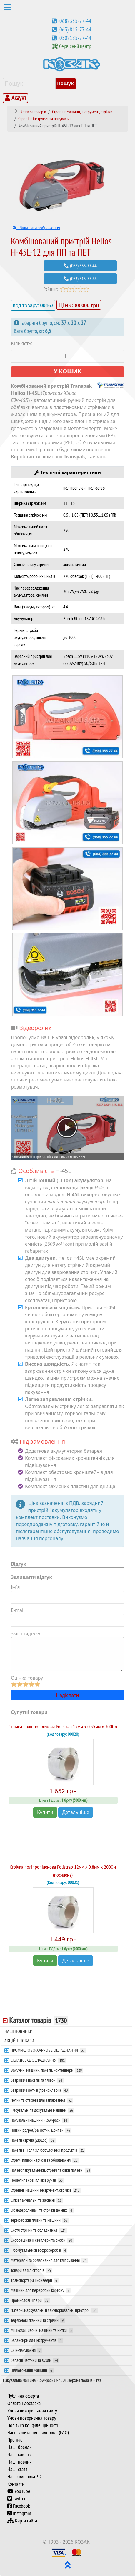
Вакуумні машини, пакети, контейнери (47, 2070)
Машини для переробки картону (41, 2290)
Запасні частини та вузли (35, 2360)
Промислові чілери (30, 2300)
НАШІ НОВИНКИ (18, 2031)
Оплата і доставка (24, 2403)
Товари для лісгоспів (31, 2270)
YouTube (18, 2491)
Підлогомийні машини (32, 2370)
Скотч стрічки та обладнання (39, 2230)
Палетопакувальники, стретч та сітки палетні (51, 2170)
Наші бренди (19, 2447)
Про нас (14, 2440)
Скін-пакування (26, 2350)
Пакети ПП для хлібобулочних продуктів (48, 2150)
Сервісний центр (75, 46)
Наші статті (18, 2469)
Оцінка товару (27, 1678)
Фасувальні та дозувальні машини (42, 2110)
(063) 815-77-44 (74, 29)
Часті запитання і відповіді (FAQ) (38, 2432)
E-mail (17, 1610)
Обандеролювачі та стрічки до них (42, 2210)
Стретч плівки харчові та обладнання (45, 2160)
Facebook (18, 2506)
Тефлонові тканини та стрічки (38, 2320)
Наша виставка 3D (24, 2476)
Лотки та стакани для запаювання (42, 2100)
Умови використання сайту (32, 2410)
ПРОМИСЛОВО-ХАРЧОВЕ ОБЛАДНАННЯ (48, 2050)
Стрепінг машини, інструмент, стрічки (46, 2190)
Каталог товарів (38, 2020)
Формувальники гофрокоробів (39, 2250)
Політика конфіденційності (32, 2425)
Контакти (15, 2484)
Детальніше (75, 1812)
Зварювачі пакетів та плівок (37, 2080)
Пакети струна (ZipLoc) (33, 2140)
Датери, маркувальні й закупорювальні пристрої (54, 2310)
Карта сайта (22, 2520)
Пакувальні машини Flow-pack (40, 2120)
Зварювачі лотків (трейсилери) (40, 2090)
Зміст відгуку (25, 1633)
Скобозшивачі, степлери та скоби (42, 2240)
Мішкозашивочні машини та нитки (42, 2330)
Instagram (19, 2513)
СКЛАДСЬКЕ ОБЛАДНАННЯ (38, 2060)
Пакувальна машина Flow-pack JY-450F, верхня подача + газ (52, 2380)
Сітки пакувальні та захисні (37, 2200)
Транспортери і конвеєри (35, 2280)
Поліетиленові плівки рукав (37, 2180)
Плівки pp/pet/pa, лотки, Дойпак (41, 2130)
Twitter (16, 2498)
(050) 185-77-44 (74, 37)
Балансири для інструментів (37, 2340)
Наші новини (19, 2462)
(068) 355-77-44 (74, 20)
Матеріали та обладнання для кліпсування (49, 2260)
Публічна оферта (23, 2396)
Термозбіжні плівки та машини (40, 2220)
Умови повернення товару (31, 2418)
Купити (45, 1812)
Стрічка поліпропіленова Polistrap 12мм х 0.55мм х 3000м (63, 1726)
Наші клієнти (19, 2454)
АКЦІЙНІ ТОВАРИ (19, 2041)
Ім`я (15, 1587)
